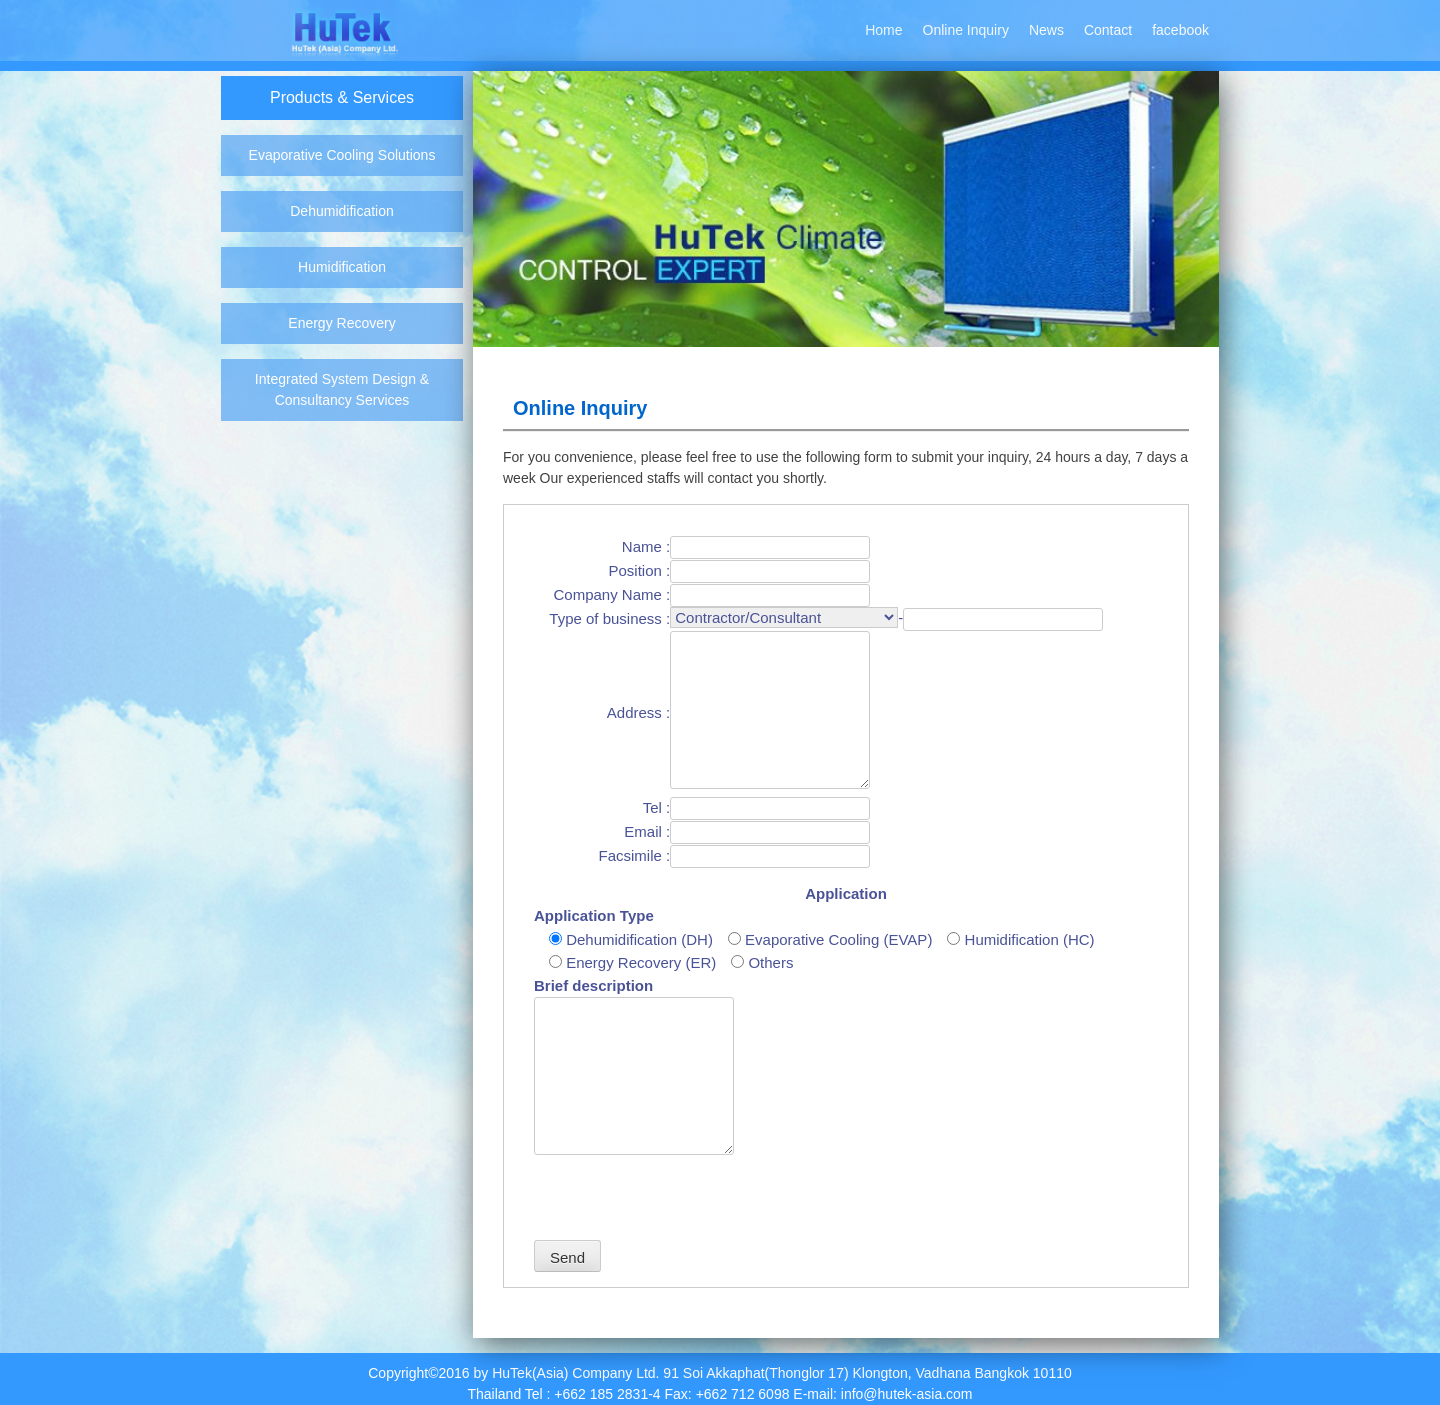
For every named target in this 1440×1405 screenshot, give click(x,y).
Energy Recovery (341, 323)
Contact (1108, 30)
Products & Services (342, 97)
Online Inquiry (966, 30)
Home (883, 30)
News (1046, 30)
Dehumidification (342, 211)
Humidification (342, 267)
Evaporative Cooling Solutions (342, 155)
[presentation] (686, 1201)
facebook (1180, 30)
